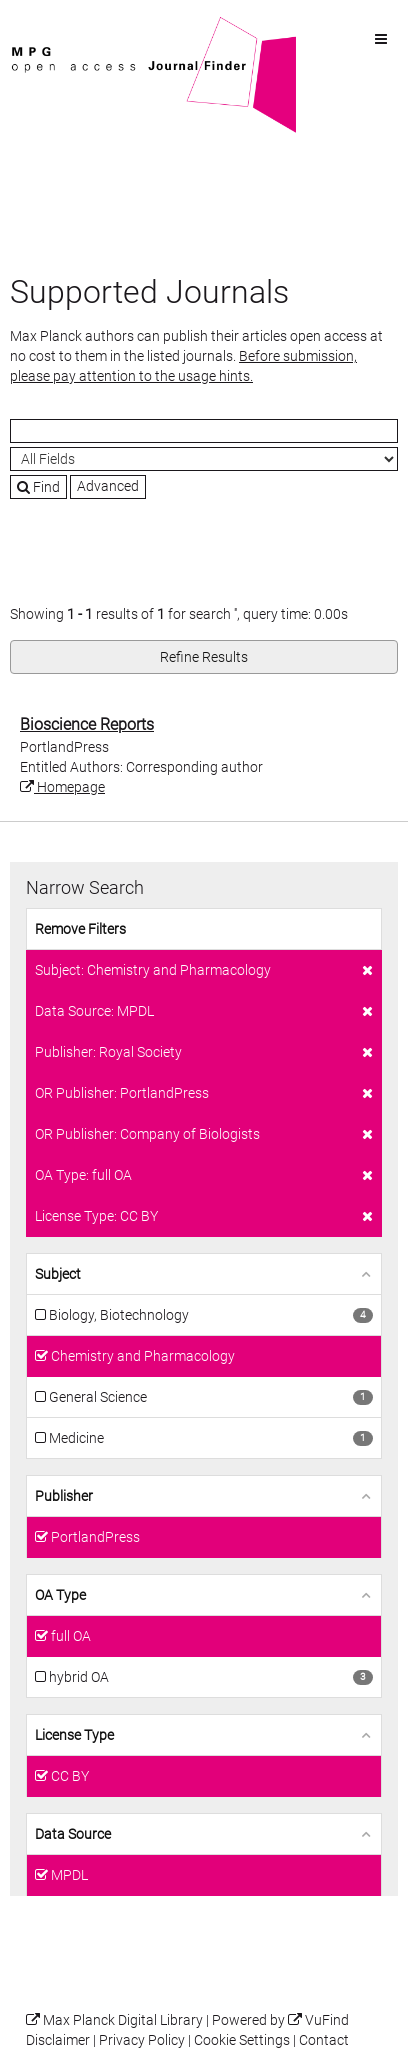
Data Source (73, 1834)
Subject (58, 1274)
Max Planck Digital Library (123, 2020)
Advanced (108, 486)
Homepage (62, 787)
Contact (324, 2040)
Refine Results (204, 657)
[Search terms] (204, 431)
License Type (74, 1735)
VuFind (41, 27)
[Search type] (204, 459)
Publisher (64, 1496)
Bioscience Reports (87, 724)
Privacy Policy (142, 2040)
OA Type (60, 1595)
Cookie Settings (242, 2040)
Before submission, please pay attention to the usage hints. (183, 366)
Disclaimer (58, 2040)
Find (38, 487)
